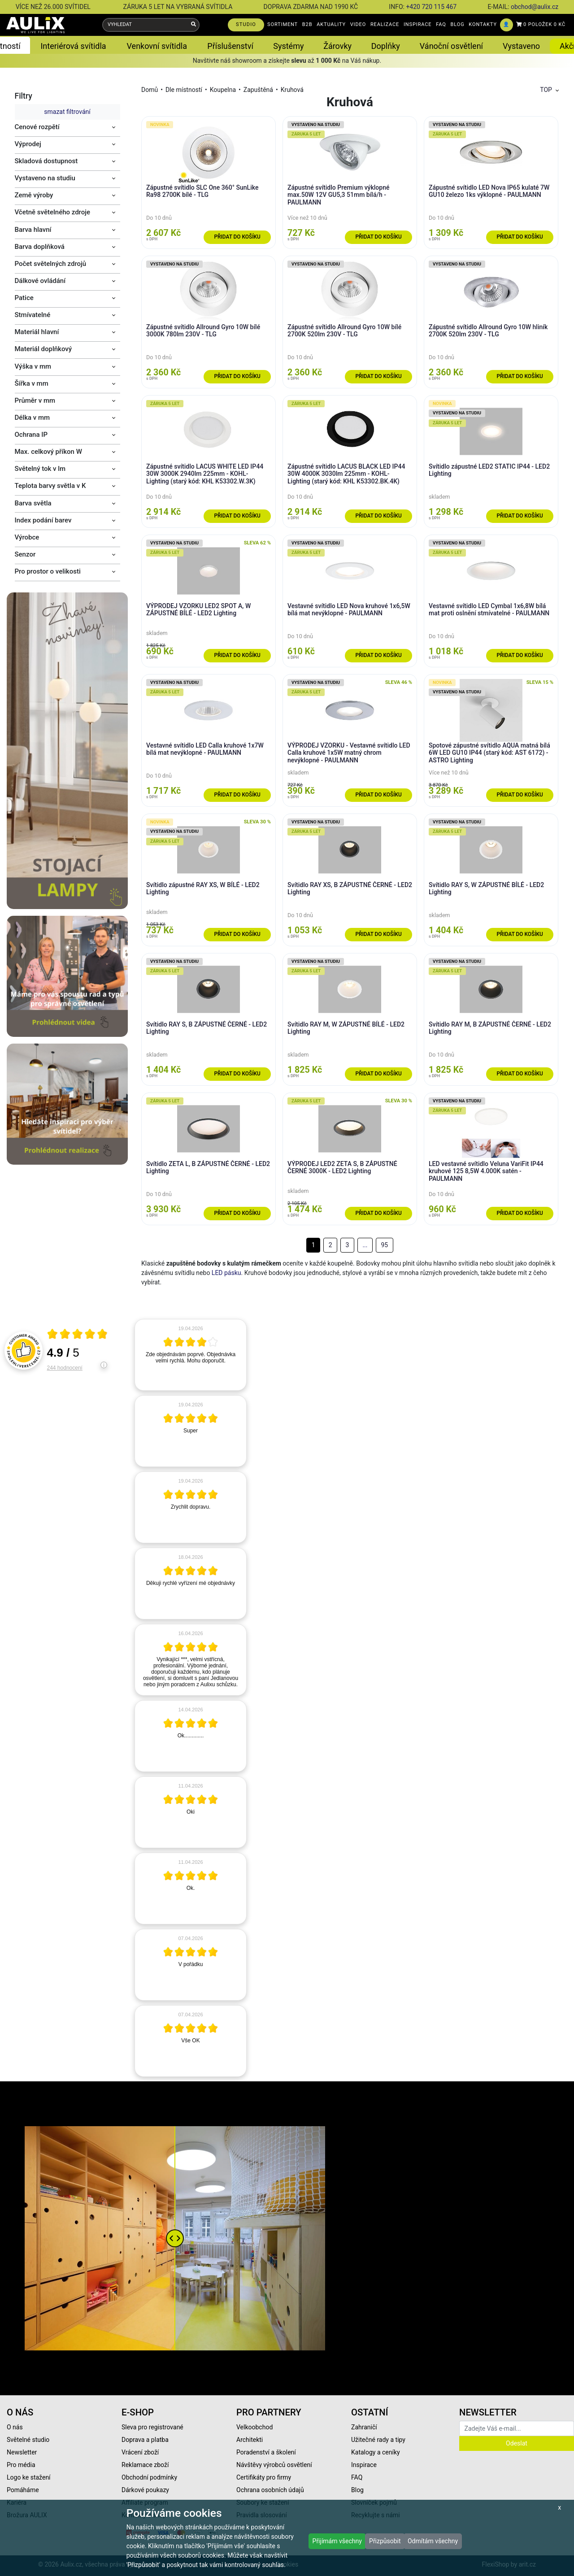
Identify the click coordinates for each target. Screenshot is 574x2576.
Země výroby (34, 195)
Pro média (21, 2464)
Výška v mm (33, 366)
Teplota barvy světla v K (50, 486)
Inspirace (364, 2464)
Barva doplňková (40, 247)
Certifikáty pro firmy (263, 2477)
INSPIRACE (418, 24)
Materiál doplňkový (43, 349)
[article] (191, 1355)
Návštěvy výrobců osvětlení (274, 2464)
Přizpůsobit (385, 2541)
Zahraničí (364, 2427)
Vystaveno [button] (521, 46)
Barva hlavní (33, 230)
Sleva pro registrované (152, 2427)
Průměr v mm (35, 400)
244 (65, 1368)
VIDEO (358, 24)
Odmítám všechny (433, 2541)
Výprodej (28, 144)
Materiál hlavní (37, 332)
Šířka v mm (31, 383)
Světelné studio (28, 2439)
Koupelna (223, 89)
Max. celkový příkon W (48, 452)
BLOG (458, 24)
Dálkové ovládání (40, 281)
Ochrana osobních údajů (270, 2489)
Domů (149, 89)
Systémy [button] (288, 46)
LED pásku (226, 1272)
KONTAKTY (483, 24)
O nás (15, 2427)
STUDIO (246, 24)
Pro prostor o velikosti (48, 571)
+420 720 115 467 (431, 6)
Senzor (25, 554)
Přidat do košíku (237, 237)
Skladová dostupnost (46, 161)
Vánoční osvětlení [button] (451, 46)
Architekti (249, 2439)
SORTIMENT (282, 24)
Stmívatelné (33, 315)
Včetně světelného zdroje (53, 212)
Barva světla (33, 503)
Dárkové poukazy (145, 2489)
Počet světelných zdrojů (51, 264)
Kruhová (292, 89)
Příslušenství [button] (230, 46)
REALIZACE (384, 24)
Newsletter (22, 2452)
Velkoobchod (254, 2427)
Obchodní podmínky (149, 2477)
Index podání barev (43, 520)
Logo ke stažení (29, 2477)
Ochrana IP (31, 435)
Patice (24, 298)
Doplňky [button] (385, 46)
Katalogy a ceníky (375, 2452)
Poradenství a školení (266, 2452)
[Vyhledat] (193, 25)
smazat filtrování (67, 111)
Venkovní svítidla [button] (157, 46)
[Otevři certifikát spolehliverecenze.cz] (77, 1335)
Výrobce (27, 537)
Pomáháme (23, 2489)
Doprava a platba (145, 2439)
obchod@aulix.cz (534, 6)
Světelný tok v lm (40, 469)
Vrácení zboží (140, 2452)
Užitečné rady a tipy (378, 2439)
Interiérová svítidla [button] (73, 46)
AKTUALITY (331, 24)
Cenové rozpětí (37, 127)
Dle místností (183, 89)
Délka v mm (32, 417)
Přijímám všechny (337, 2541)
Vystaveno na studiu (45, 178)
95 (384, 1245)
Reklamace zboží (145, 2464)
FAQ (441, 24)
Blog (357, 2489)
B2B (307, 24)
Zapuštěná (258, 89)
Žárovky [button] (337, 46)
